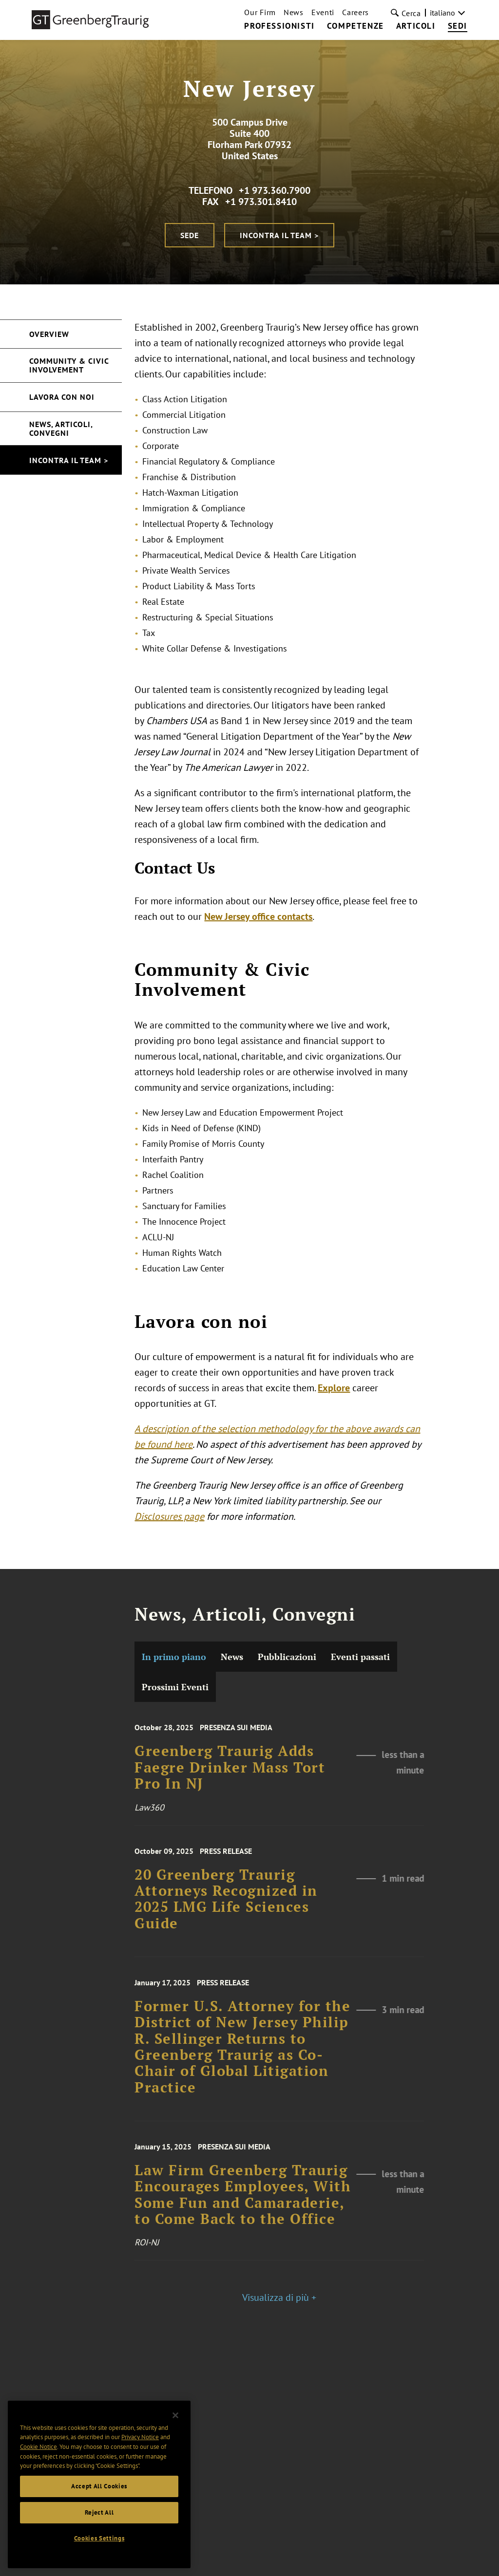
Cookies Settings (99, 2547)
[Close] (175, 2424)
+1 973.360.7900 (274, 190)
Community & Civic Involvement (69, 365)
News (294, 12)
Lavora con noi (62, 397)
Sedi (457, 26)
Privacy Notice (140, 2446)
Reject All (99, 2521)
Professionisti (279, 26)
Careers (355, 12)
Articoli (416, 26)
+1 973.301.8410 (261, 201)
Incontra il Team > (279, 235)
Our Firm (260, 12)
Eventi (322, 12)
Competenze (355, 26)
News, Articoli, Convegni (61, 428)
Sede (189, 235)
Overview (49, 334)
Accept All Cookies (99, 2495)
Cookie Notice (38, 2455)
